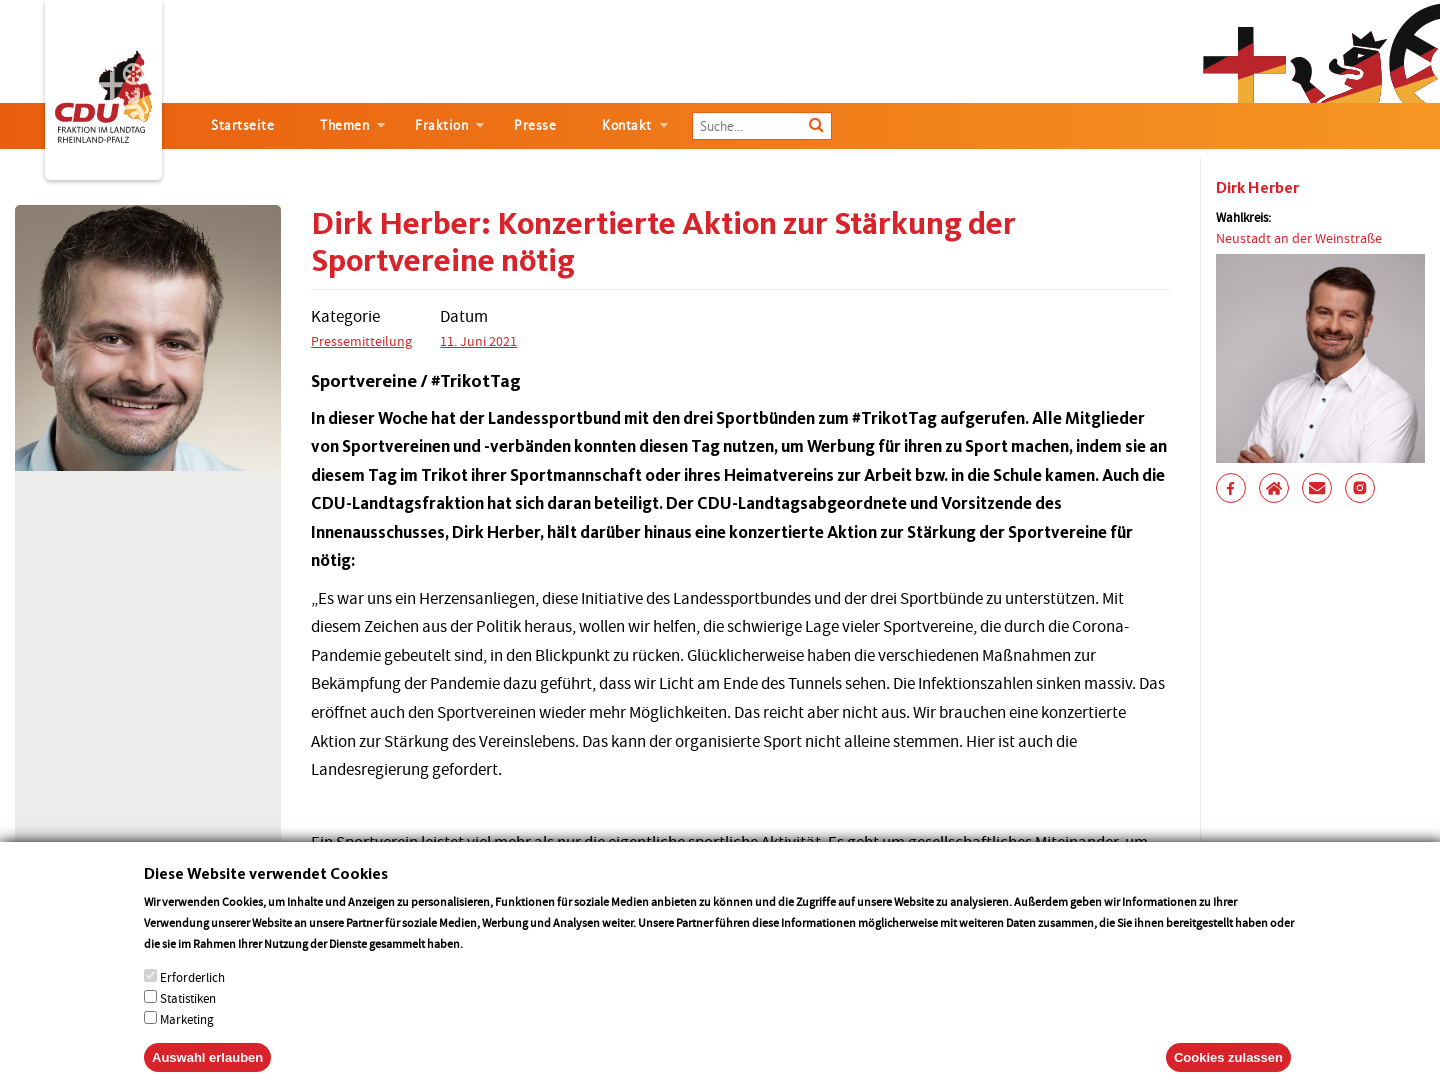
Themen (344, 125)
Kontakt (627, 125)
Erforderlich (192, 1002)
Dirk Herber (1257, 187)
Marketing (187, 1044)
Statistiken (188, 1023)
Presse (535, 125)
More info (491, 968)
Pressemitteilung (361, 341)
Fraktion (441, 125)
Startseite (242, 125)
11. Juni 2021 (478, 341)
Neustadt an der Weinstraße (1299, 238)
